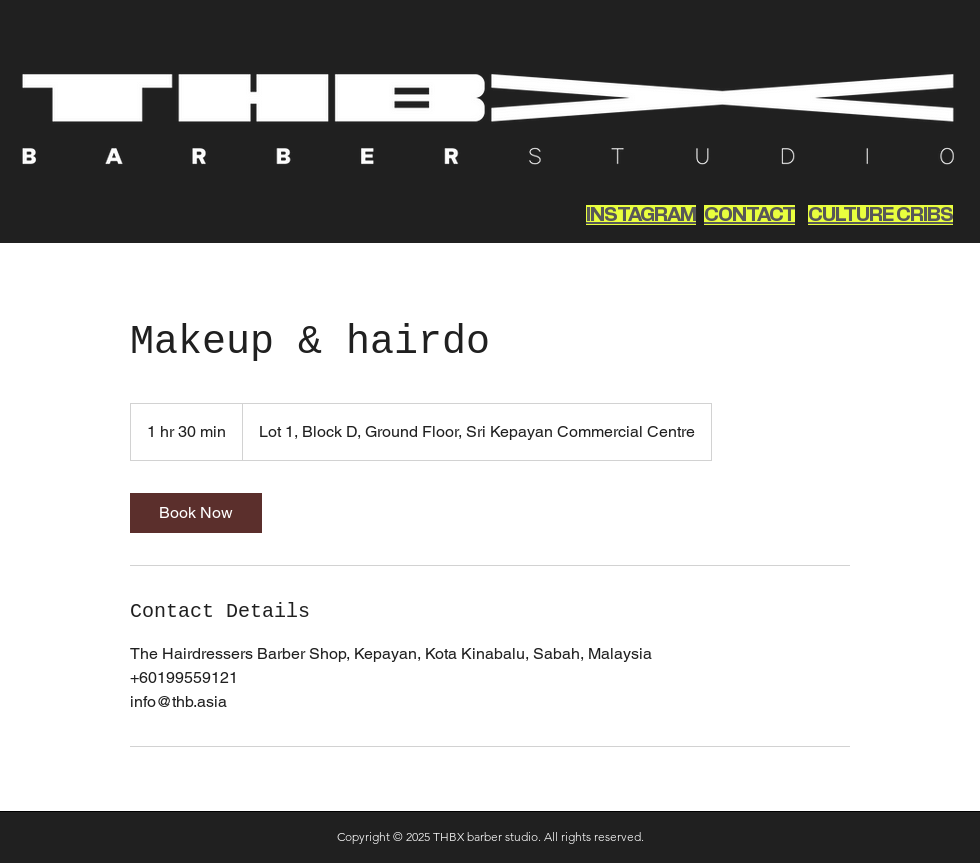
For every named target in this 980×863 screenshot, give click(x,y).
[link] (196, 513)
